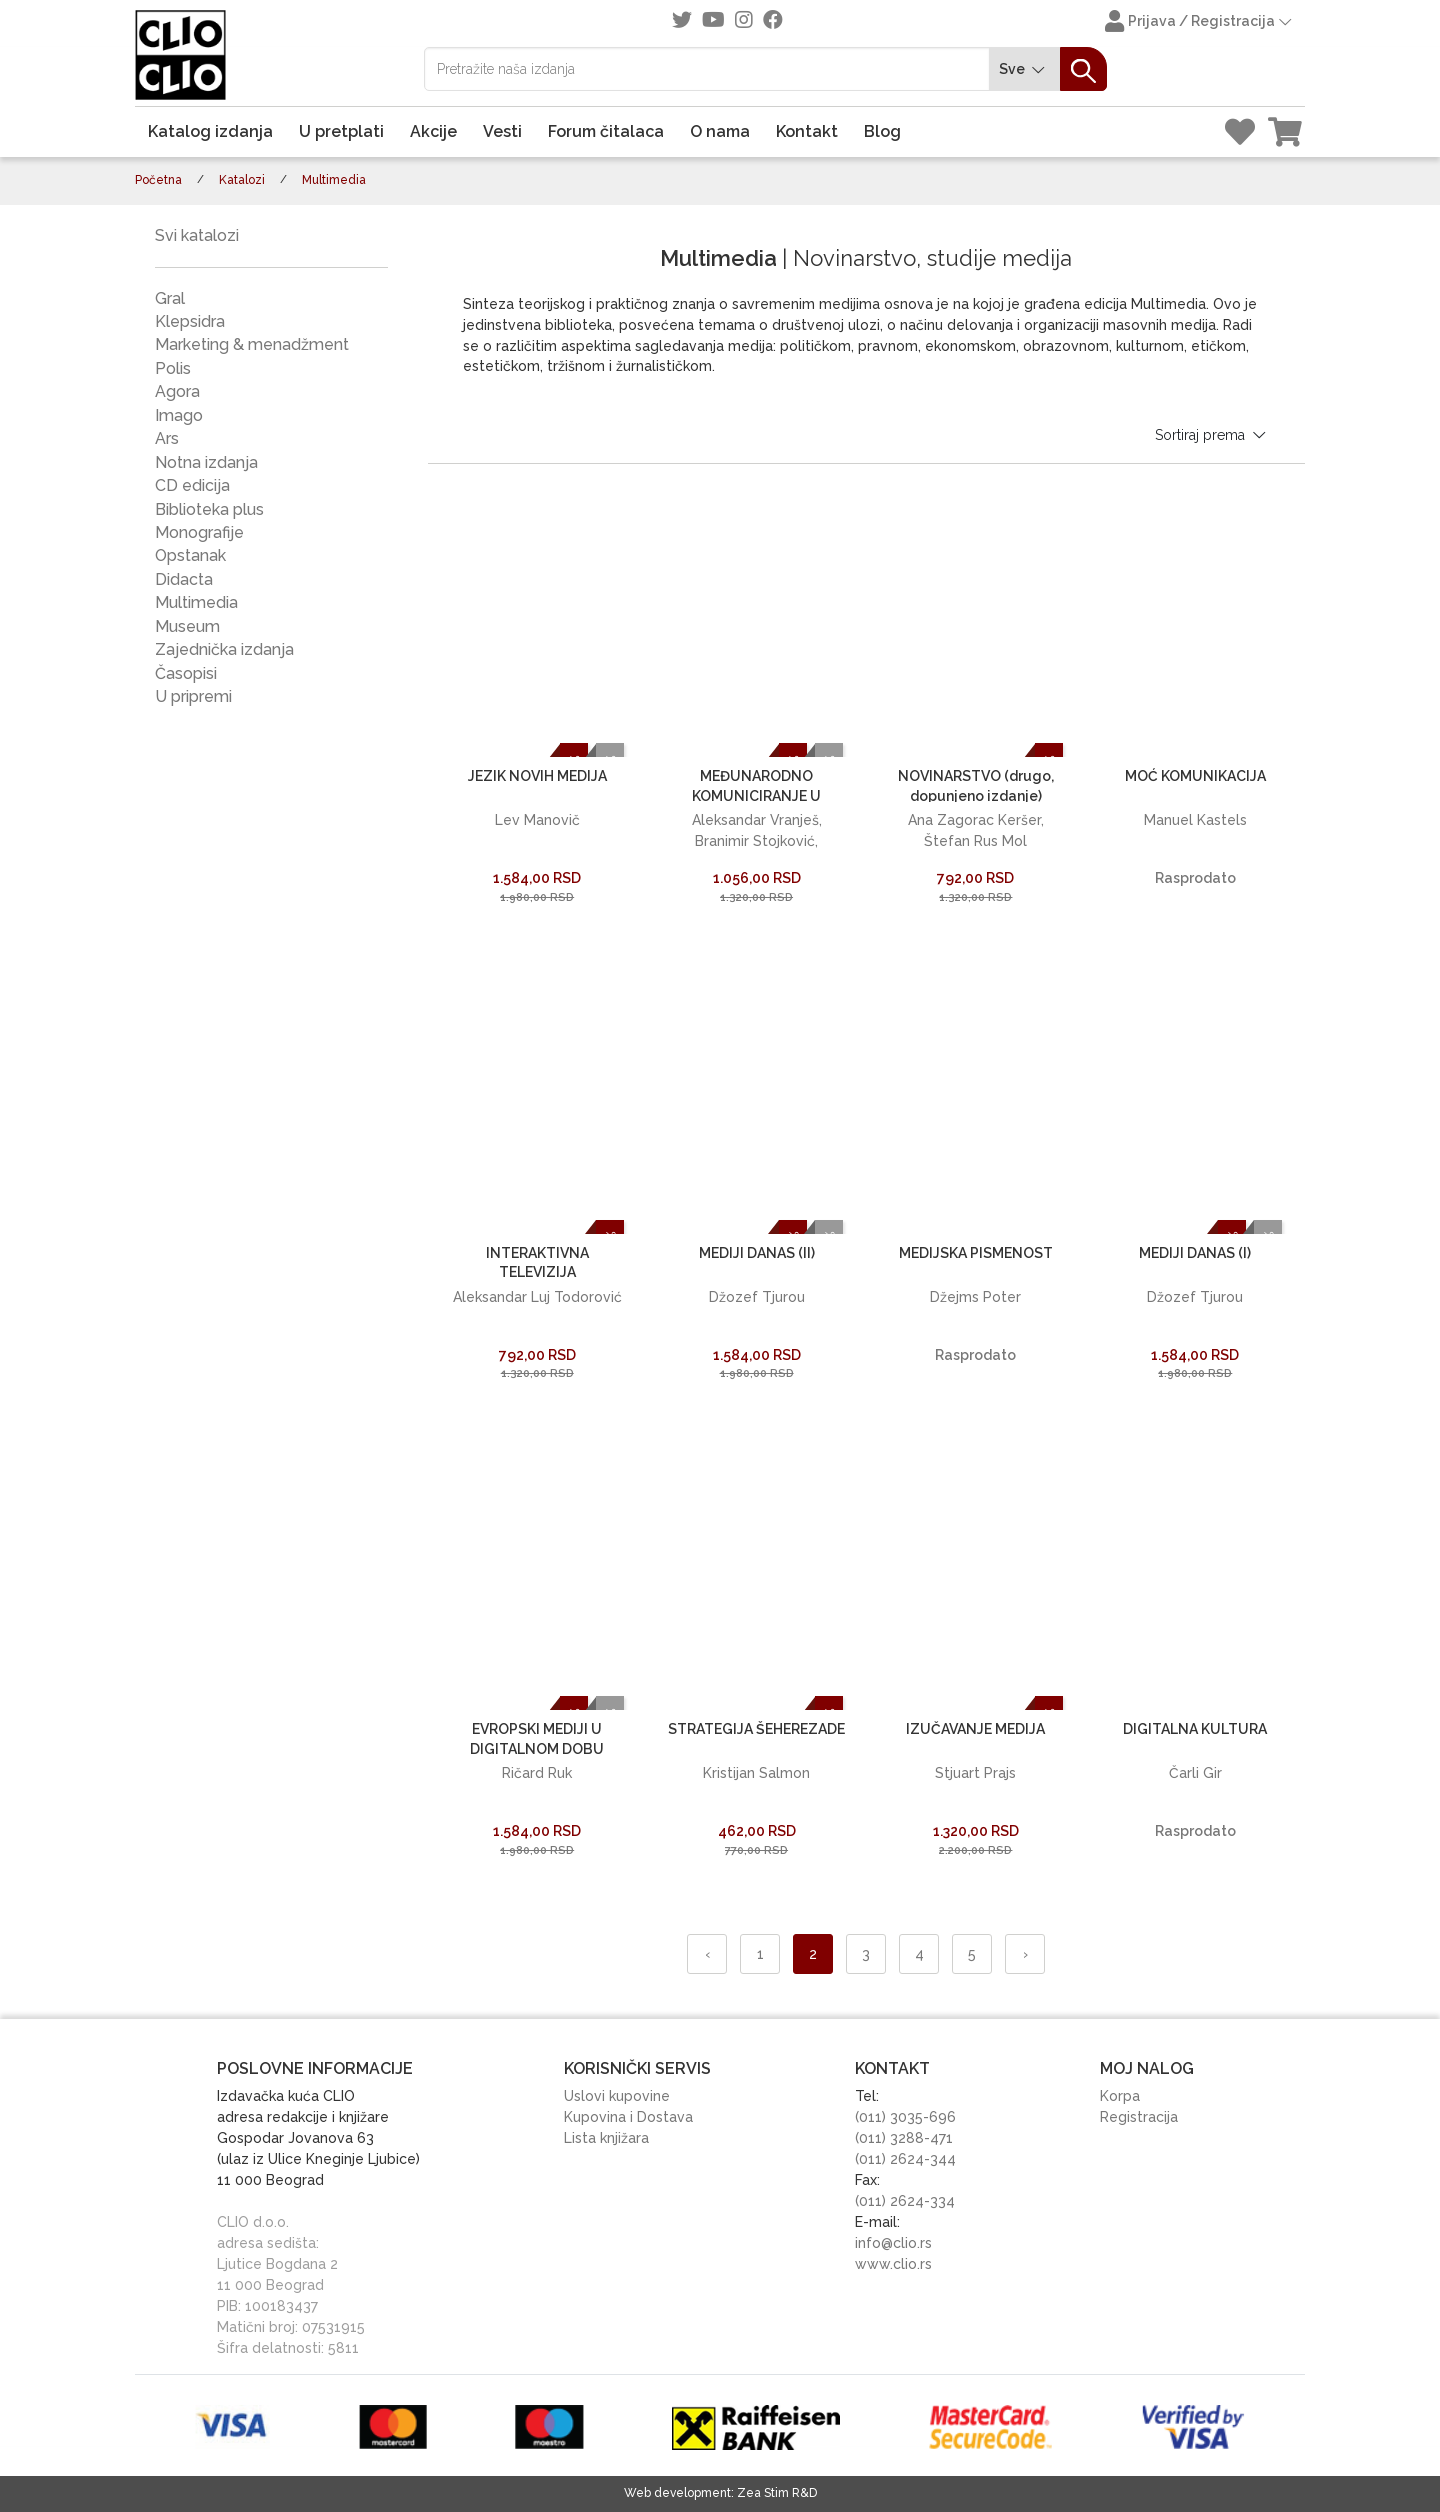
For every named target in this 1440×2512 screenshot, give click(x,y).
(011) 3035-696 (905, 2117)
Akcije (433, 131)
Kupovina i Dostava (628, 2117)
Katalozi (242, 180)
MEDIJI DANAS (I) (1195, 1253)
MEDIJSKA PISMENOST (976, 1253)
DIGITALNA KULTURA (1195, 1729)
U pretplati (341, 131)
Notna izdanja (206, 462)
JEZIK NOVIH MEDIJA (537, 776)
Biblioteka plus (209, 509)
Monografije (199, 532)
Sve (1025, 69)
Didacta (184, 579)
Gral (170, 298)
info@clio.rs (893, 2243)
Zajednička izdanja (224, 649)
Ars (167, 438)
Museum (187, 626)
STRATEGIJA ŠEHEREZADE (756, 1729)
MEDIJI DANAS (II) (757, 1253)
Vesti (502, 131)
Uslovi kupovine (617, 2096)
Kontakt (807, 131)
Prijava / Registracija (1200, 23)
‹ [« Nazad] (707, 1954)
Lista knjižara (606, 2138)
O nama (720, 131)
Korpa (1120, 2096)
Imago (179, 415)
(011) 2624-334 (905, 2201)
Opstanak (190, 555)
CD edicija (192, 485)
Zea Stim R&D (777, 2493)
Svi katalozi (197, 235)
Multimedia (196, 602)
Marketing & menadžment (252, 344)
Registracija (1139, 2117)
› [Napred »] (1025, 1954)
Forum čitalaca (606, 131)
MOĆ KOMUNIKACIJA (1195, 776)
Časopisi (186, 673)
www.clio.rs (893, 2264)
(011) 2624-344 (905, 2159)
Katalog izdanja (210, 131)
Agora (177, 391)
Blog (882, 131)
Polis (173, 368)
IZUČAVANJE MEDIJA (975, 1729)
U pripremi (193, 696)
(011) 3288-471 (904, 2138)
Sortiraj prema (1212, 435)
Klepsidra (190, 321)
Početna (158, 180)
